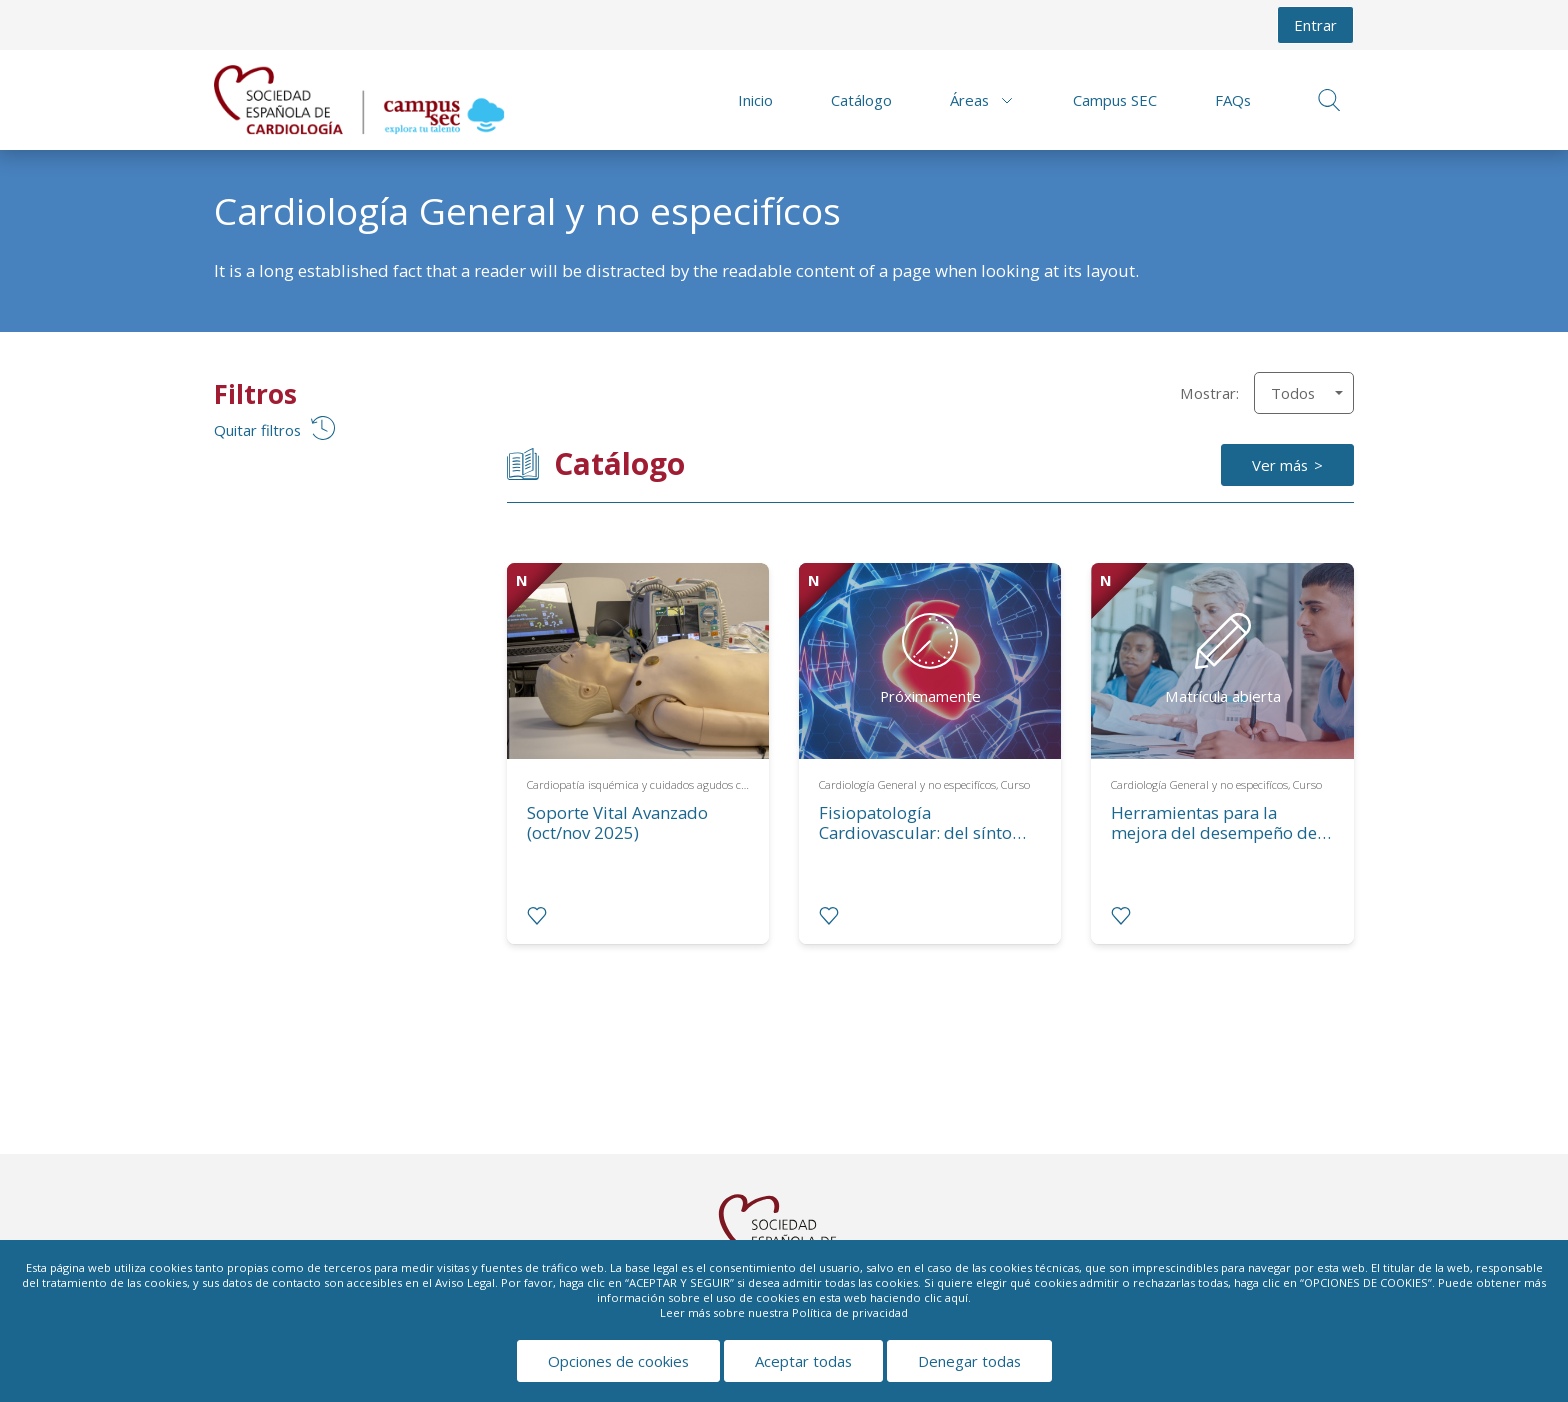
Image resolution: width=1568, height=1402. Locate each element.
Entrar (1315, 25)
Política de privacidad (850, 1312)
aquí (956, 1297)
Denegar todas (969, 1361)
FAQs (1233, 100)
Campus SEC (1115, 100)
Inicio (755, 100)
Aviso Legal (465, 1282)
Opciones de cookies (618, 1361)
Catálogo (861, 100)
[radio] (537, 916)
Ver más (1280, 465)
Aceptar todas (803, 1361)
